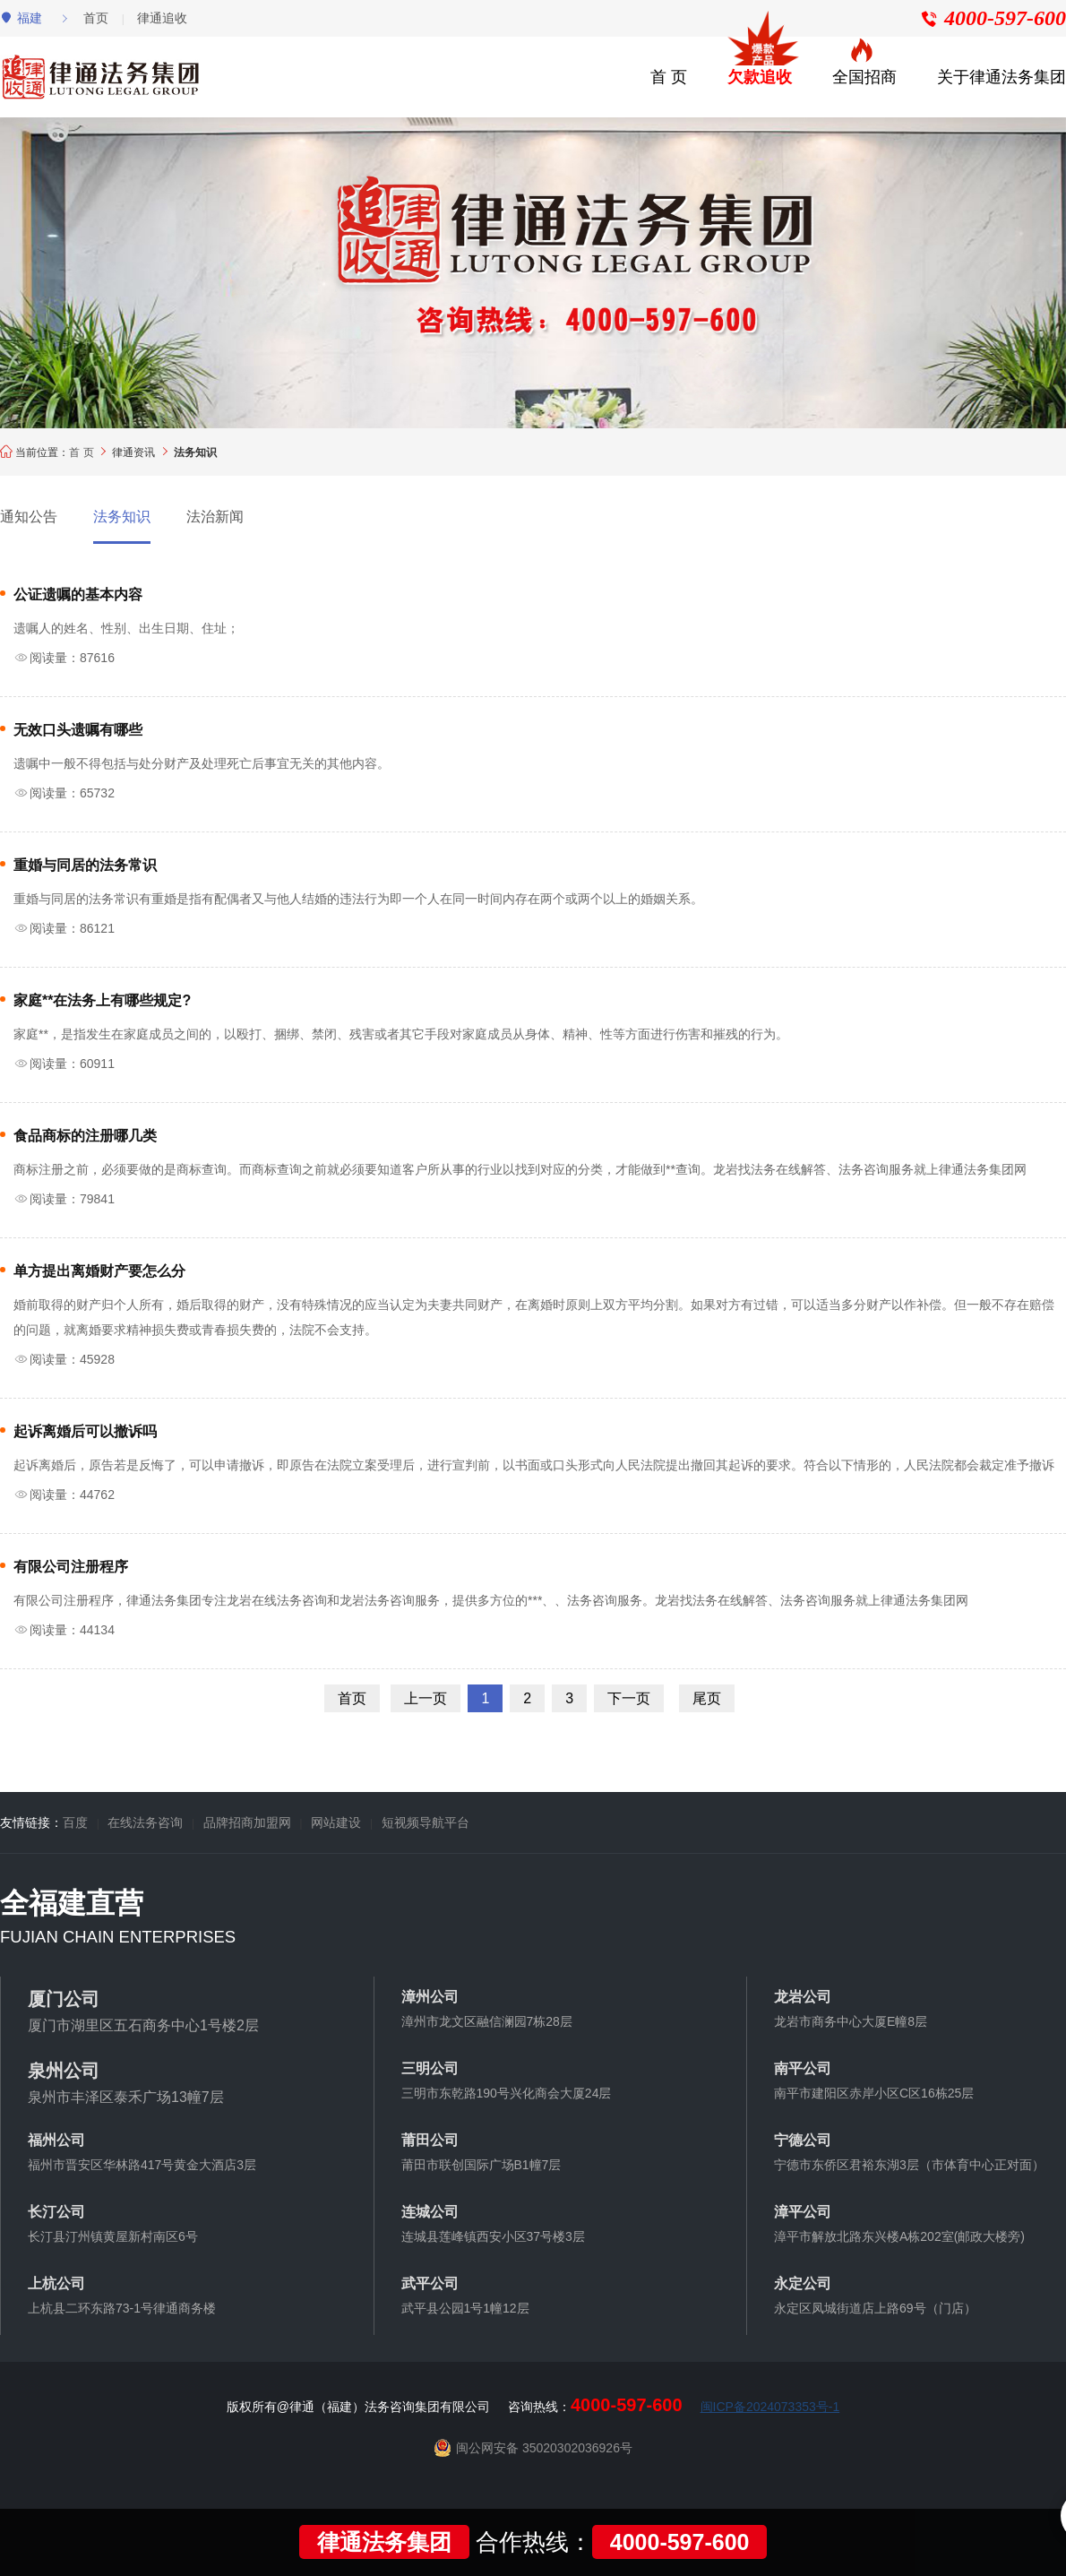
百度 (75, 1822)
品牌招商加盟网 (247, 1822)
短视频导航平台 (425, 1822)
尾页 (706, 1698)
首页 (95, 18)
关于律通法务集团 (1001, 77)
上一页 (425, 1698)
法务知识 (121, 516)
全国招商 (864, 77)
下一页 (628, 1698)
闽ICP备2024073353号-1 (770, 2406)
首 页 (668, 77)
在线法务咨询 (145, 1822)
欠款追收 (759, 77)
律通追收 (162, 18)
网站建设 (336, 1822)
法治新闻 (215, 516)
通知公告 (28, 516)
